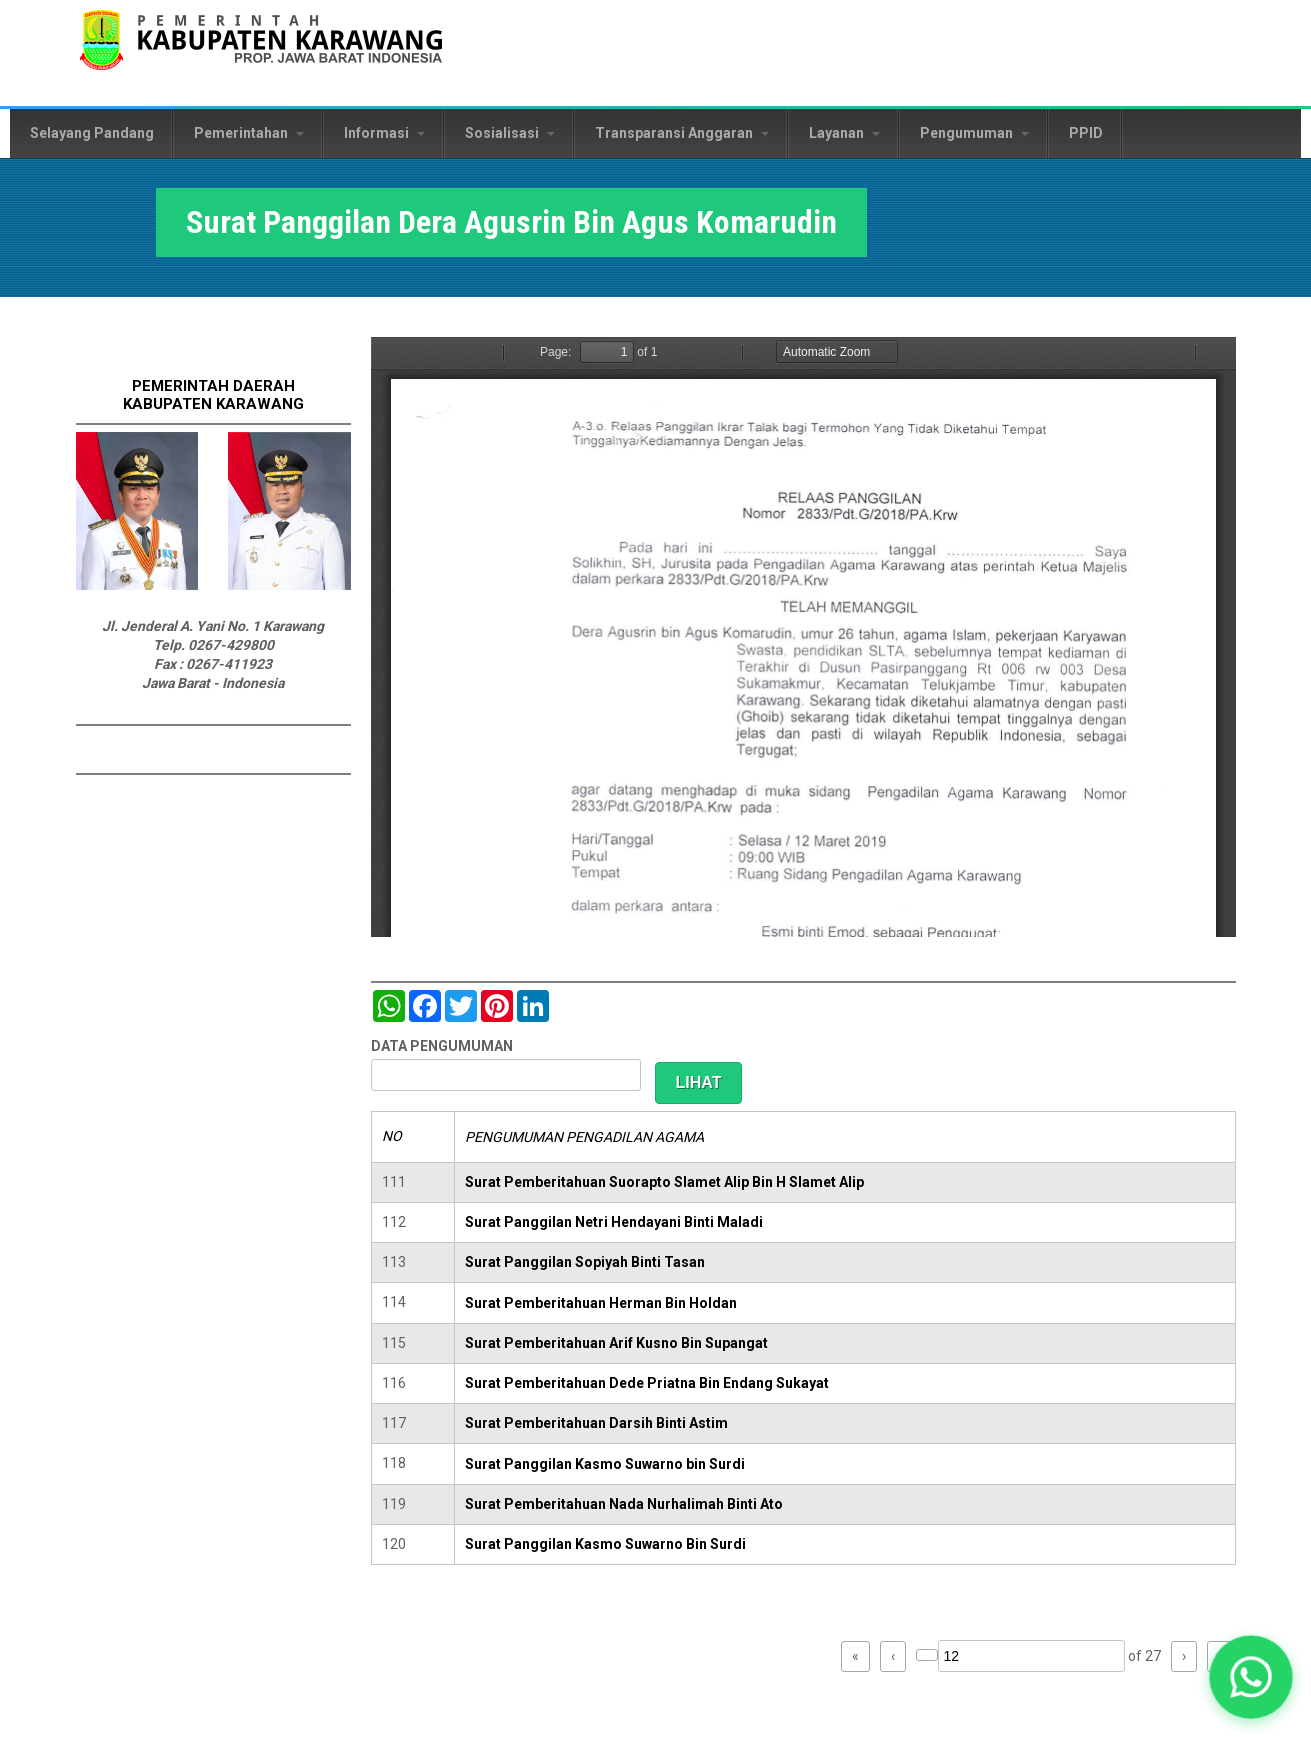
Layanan (844, 133)
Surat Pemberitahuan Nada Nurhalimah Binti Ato (624, 1504)
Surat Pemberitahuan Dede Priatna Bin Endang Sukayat (647, 1383)
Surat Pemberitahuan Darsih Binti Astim (596, 1423)
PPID (1086, 133)
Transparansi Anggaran (682, 133)
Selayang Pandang (92, 133)
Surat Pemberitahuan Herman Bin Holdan (601, 1303)
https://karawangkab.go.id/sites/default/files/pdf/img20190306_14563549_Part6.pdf (803, 637)
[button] (1251, 1677)
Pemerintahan (249, 133)
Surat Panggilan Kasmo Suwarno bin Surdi (605, 1464)
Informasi (384, 133)
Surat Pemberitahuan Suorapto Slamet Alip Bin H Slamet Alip (664, 1182)
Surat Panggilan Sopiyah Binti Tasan (585, 1262)
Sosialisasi (510, 133)
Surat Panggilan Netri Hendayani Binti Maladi (614, 1222)
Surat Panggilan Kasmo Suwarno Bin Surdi (605, 1544)
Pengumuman (974, 133)
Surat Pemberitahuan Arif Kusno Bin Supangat (616, 1343)
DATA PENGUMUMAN (442, 1046)
